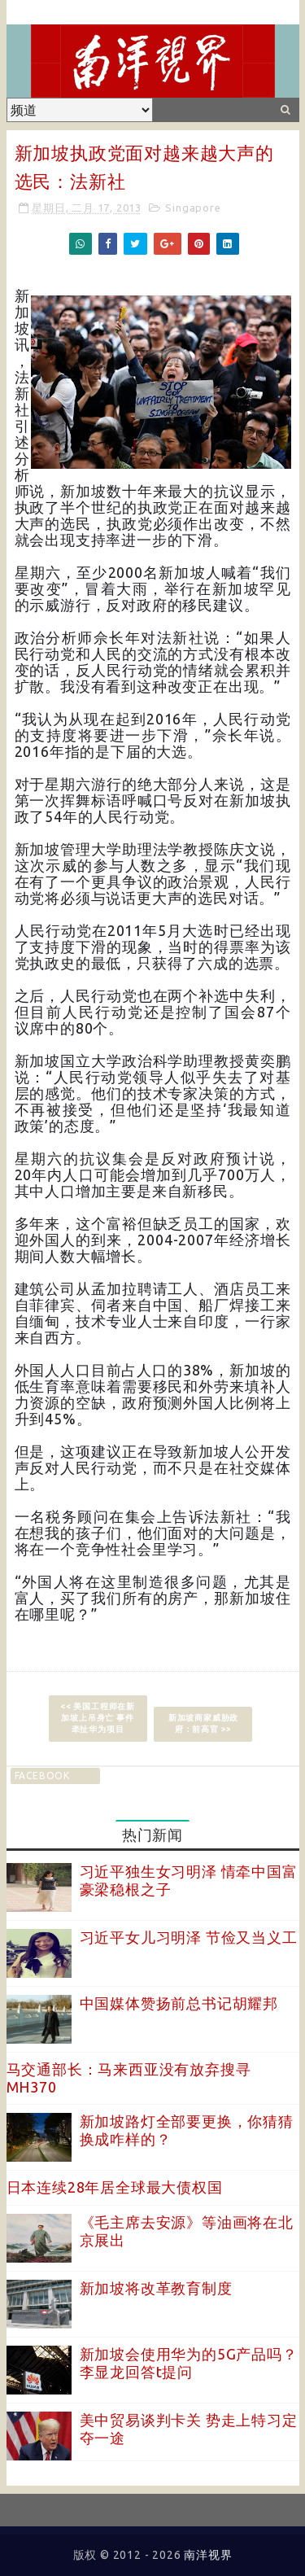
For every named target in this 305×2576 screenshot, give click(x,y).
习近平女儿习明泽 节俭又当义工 (189, 1937)
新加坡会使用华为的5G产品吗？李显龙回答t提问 (189, 2363)
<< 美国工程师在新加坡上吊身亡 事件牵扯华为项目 (97, 1718)
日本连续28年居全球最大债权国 (115, 2187)
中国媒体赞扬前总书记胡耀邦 (179, 2003)
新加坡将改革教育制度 (156, 2288)
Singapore (192, 207)
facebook (42, 1775)
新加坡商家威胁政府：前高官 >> (203, 1723)
